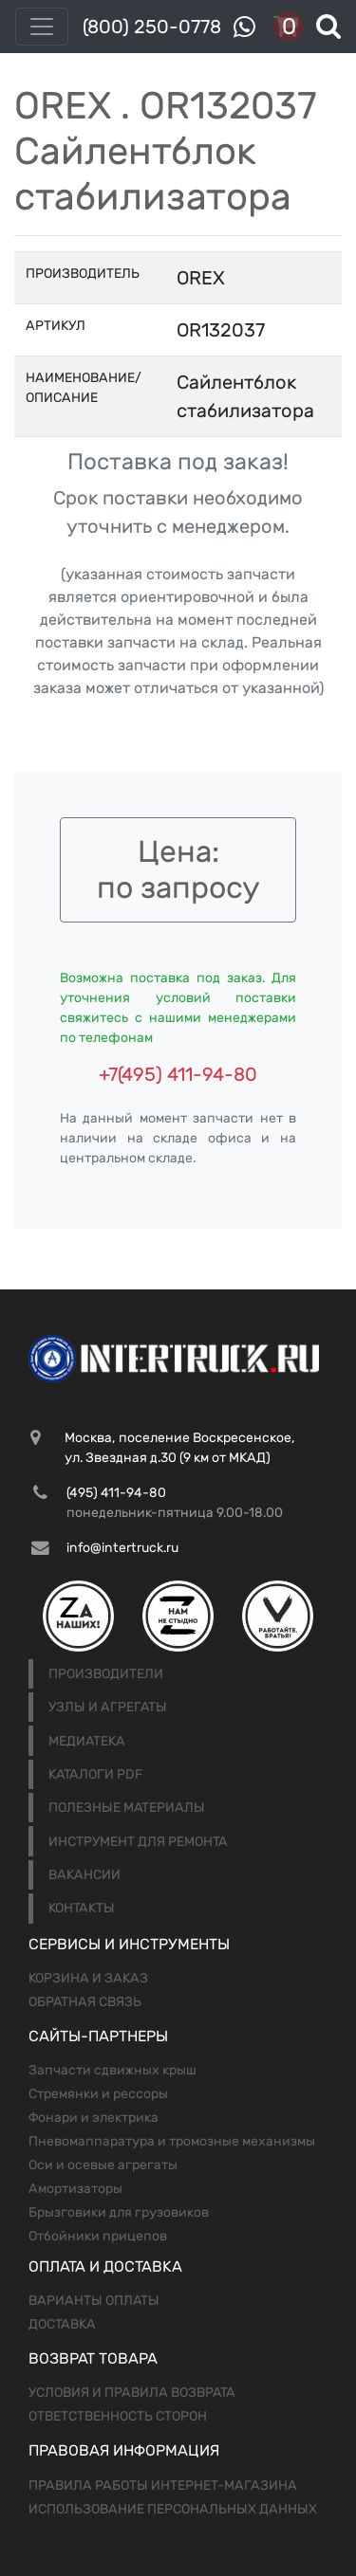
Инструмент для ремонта (138, 1842)
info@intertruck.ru (122, 1548)
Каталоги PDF (95, 1774)
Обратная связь (84, 2002)
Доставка (62, 2324)
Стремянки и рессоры (98, 2094)
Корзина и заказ (88, 1978)
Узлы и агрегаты (107, 1707)
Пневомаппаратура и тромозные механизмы (171, 2141)
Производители (105, 1674)
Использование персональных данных (172, 2509)
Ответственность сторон (117, 2416)
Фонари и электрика (93, 2118)
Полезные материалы (126, 1808)
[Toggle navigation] (41, 27)
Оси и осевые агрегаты (103, 2165)
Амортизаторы (75, 2189)
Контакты (81, 1908)
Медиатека (86, 1741)
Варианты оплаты (93, 2301)
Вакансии (84, 1875)
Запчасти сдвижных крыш (112, 2070)
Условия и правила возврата (131, 2392)
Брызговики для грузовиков (118, 2212)
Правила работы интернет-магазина (162, 2485)
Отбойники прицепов (97, 2236)
